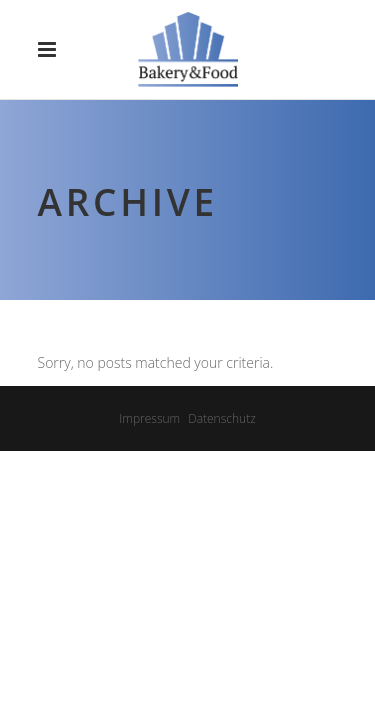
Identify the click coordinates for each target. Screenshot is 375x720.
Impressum (149, 418)
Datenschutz (222, 418)
